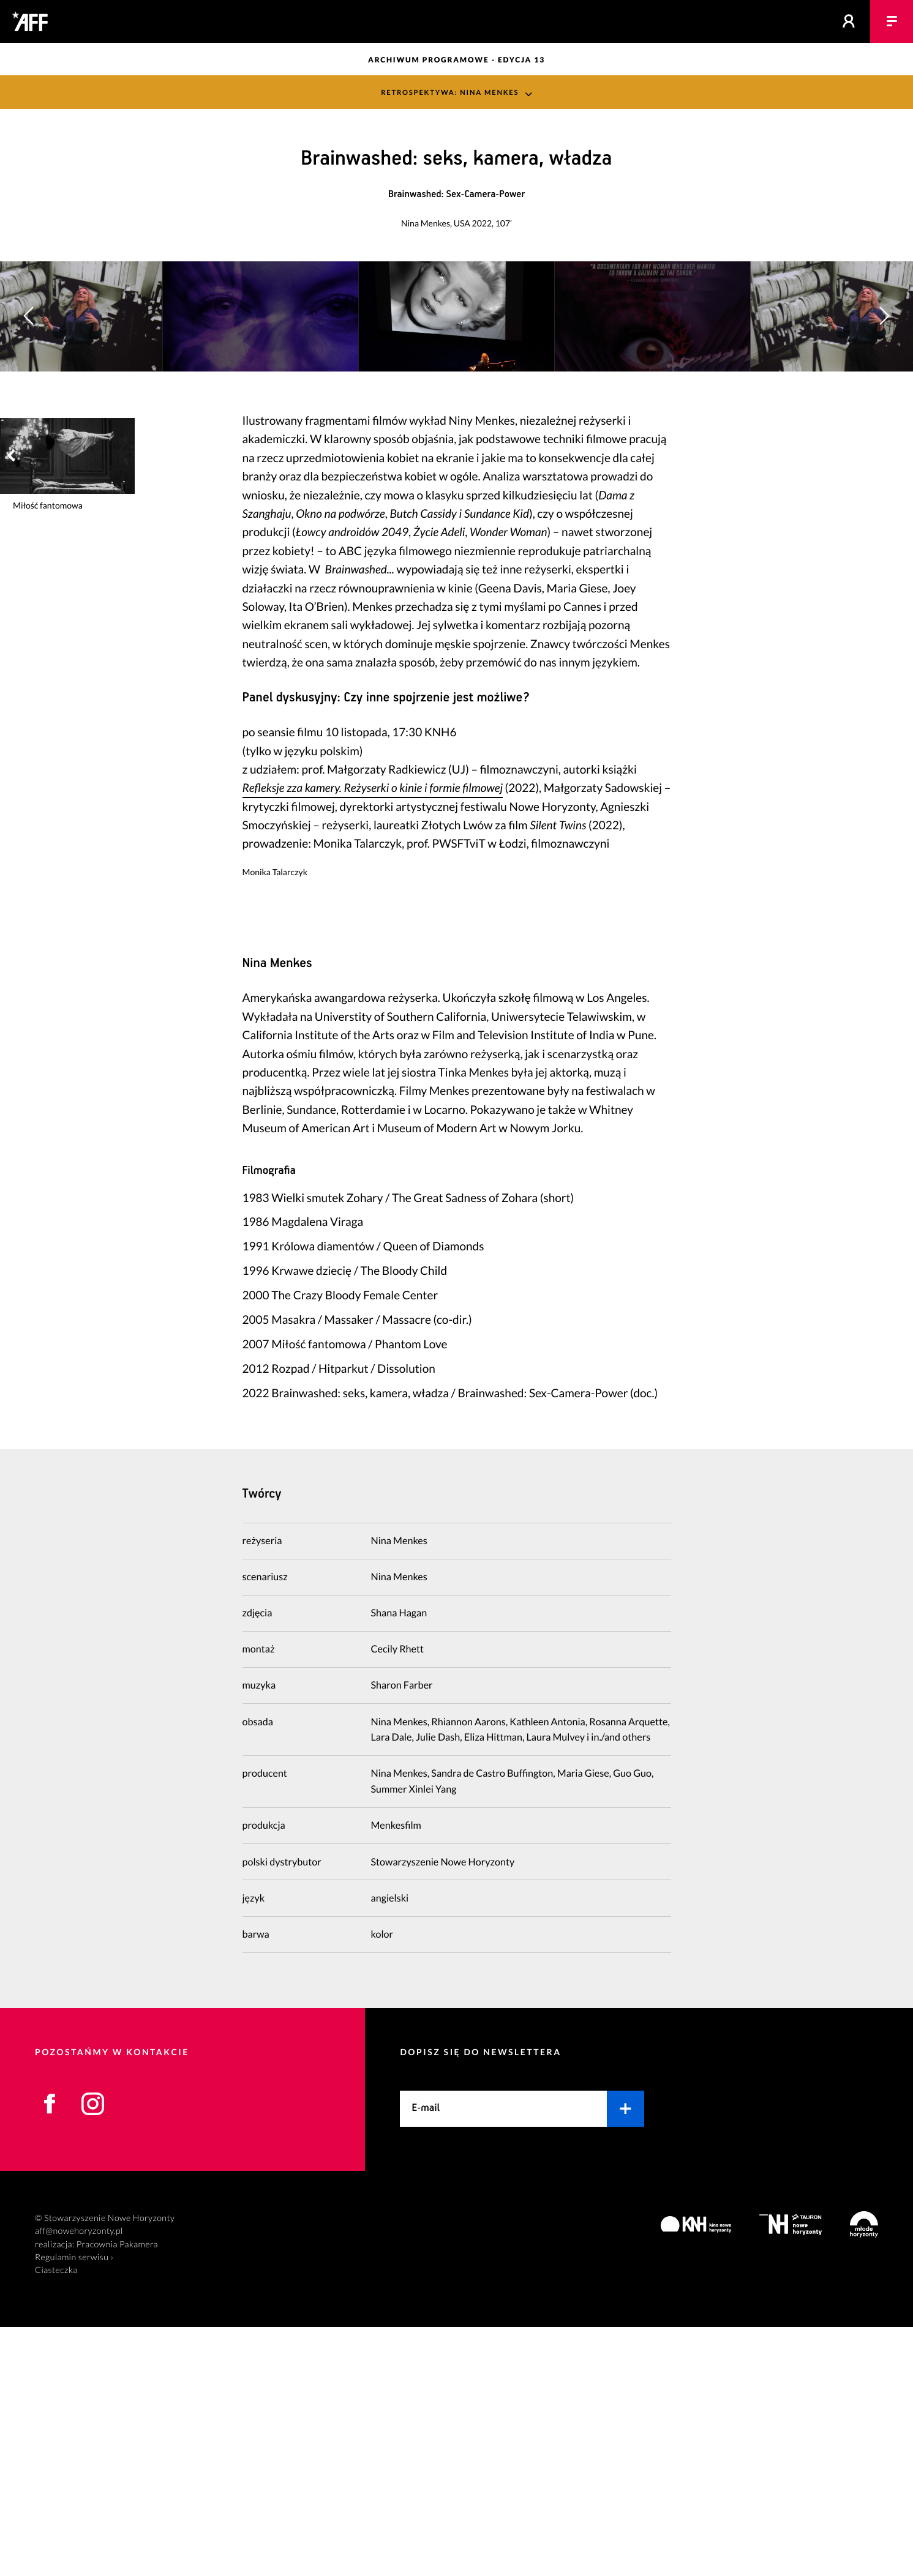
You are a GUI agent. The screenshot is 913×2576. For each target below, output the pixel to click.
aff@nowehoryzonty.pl (79, 2480)
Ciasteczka (56, 2519)
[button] (884, 440)
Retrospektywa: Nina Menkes (450, 92)
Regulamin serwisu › (74, 2506)
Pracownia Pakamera (117, 2493)
